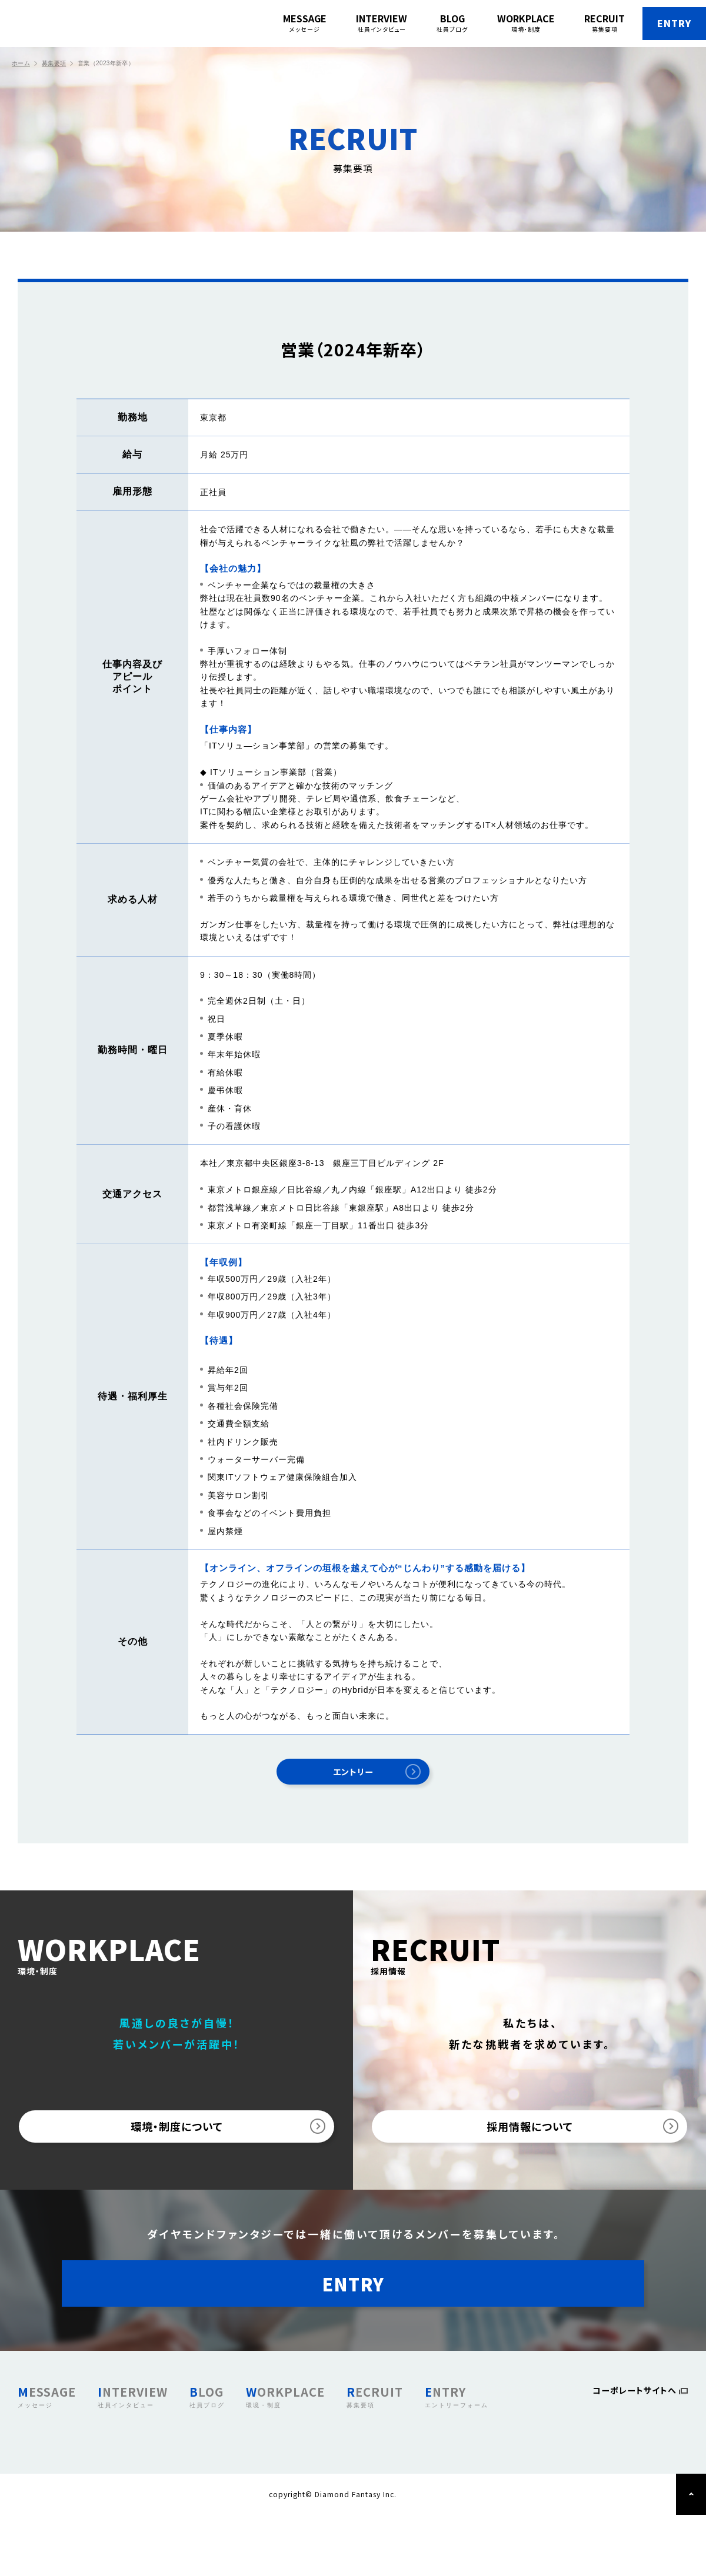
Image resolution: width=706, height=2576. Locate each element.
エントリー (353, 1775)
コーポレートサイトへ (630, 2453)
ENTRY (647, 23)
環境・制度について (177, 2142)
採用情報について (529, 2142)
